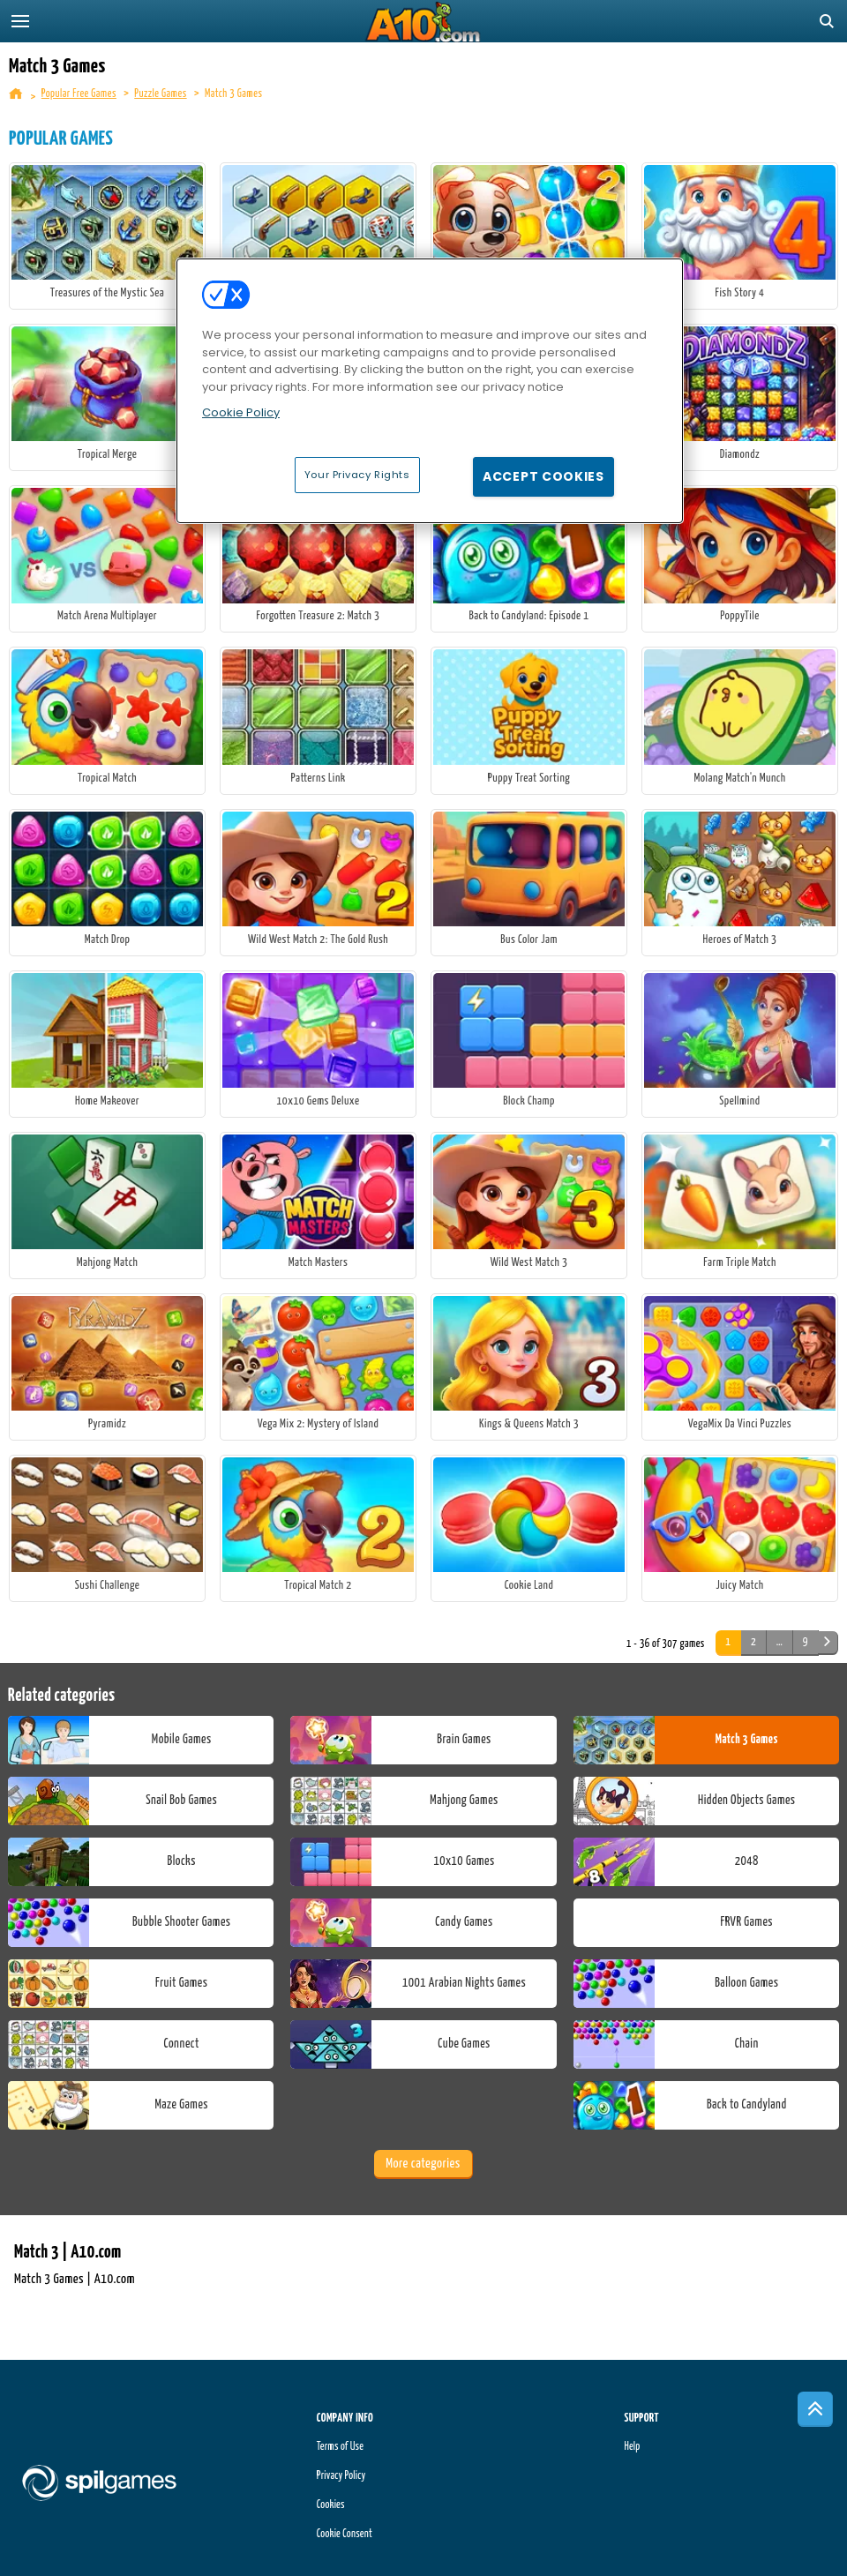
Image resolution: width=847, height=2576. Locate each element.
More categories (423, 2163)
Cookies (331, 2505)
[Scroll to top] (815, 2409)
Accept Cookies (543, 476)
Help (632, 2446)
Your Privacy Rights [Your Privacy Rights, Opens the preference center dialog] (357, 475)
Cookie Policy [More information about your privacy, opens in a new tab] (241, 412)
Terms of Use (340, 2446)
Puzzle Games (160, 94)
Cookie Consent (344, 2534)
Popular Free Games (78, 94)
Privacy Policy (341, 2476)
